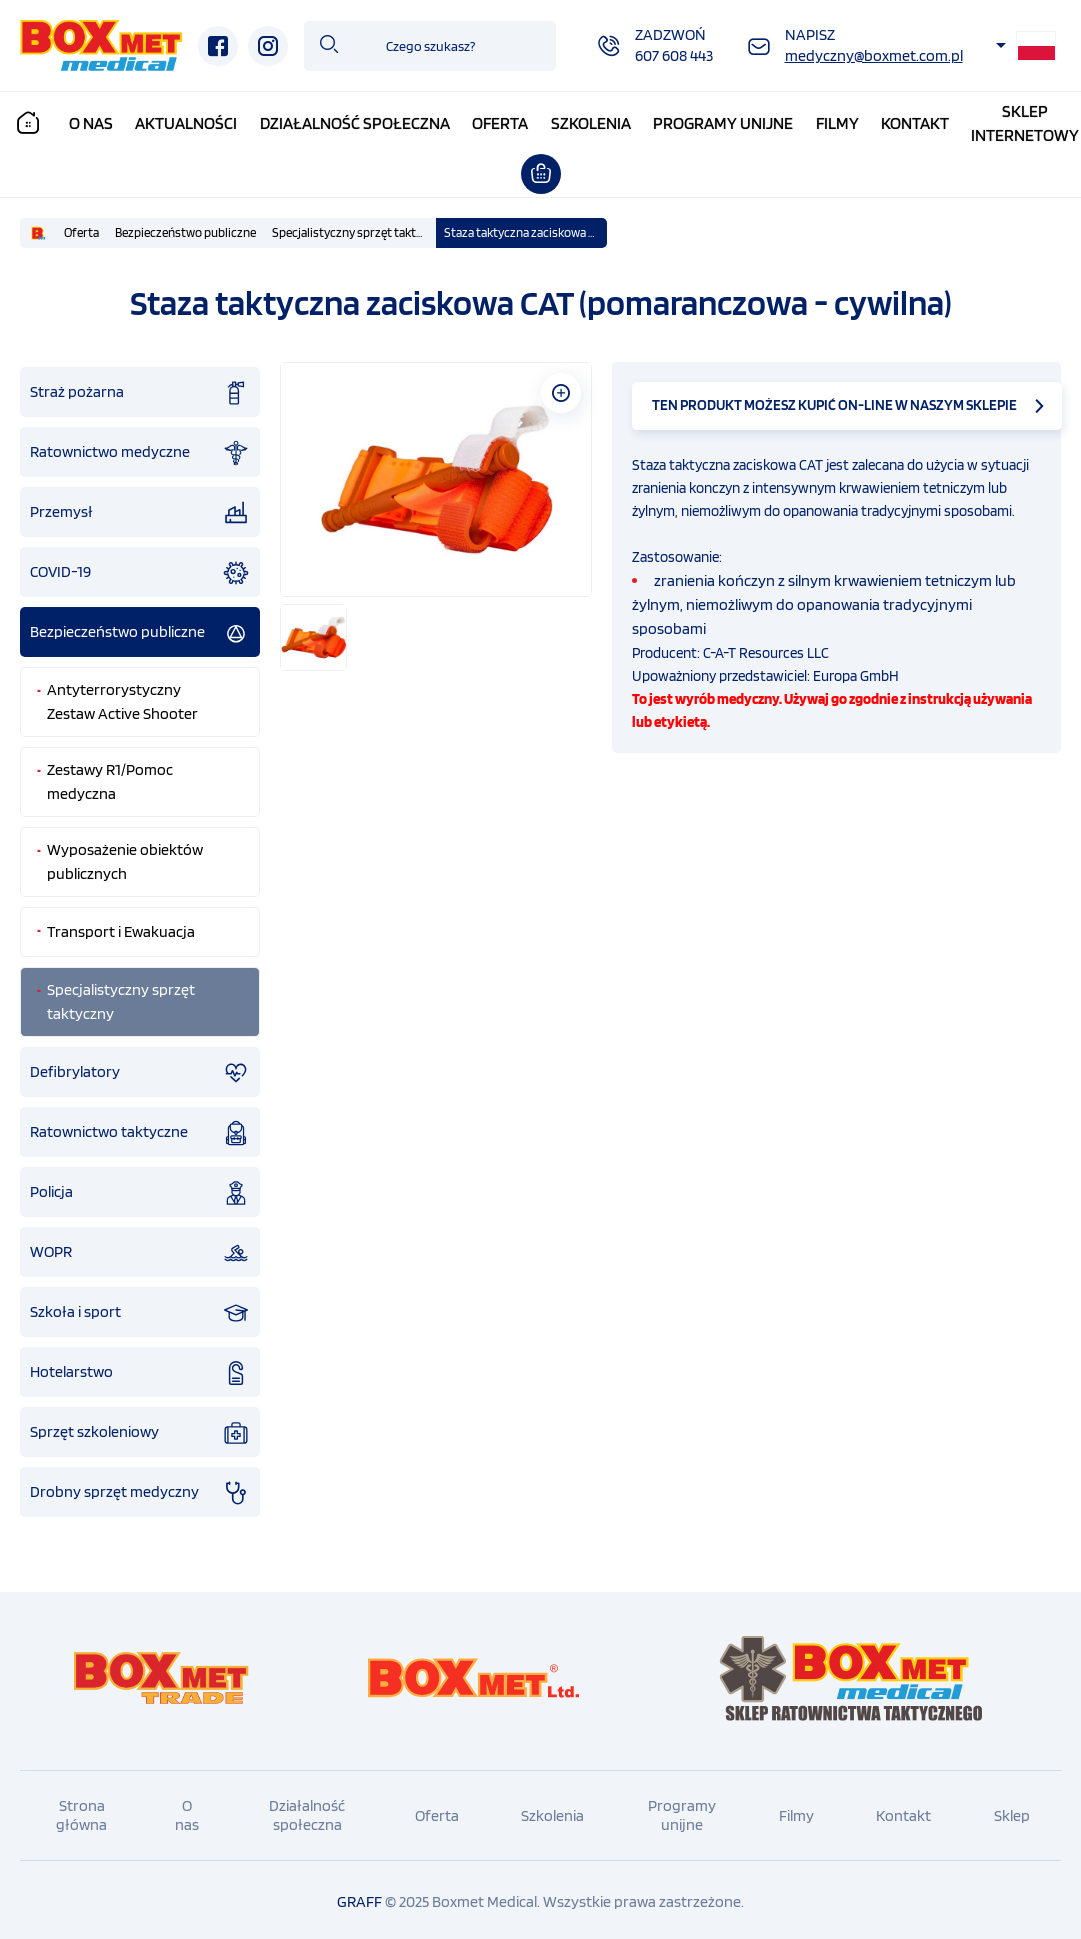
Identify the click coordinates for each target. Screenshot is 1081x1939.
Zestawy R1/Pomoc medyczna (110, 776)
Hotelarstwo (140, 1368)
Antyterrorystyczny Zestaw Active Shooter (122, 696)
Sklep (1012, 1810)
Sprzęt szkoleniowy (140, 1428)
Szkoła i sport (140, 1308)
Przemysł (140, 508)
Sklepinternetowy (1025, 123)
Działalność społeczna (355, 123)
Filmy (837, 123)
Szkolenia (591, 123)
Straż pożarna (140, 388)
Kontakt (915, 123)
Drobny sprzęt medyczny (140, 1488)
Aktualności (186, 123)
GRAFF (359, 1896)
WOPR (140, 1248)
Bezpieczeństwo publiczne (185, 227)
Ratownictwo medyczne (140, 448)
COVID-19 (140, 568)
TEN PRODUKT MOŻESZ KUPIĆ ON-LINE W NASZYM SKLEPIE (834, 400)
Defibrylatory (140, 1068)
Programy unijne (723, 123)
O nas (91, 123)
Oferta (500, 123)
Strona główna (81, 1810)
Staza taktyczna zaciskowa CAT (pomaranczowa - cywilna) (526, 227)
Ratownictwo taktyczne (140, 1128)
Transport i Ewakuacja (121, 926)
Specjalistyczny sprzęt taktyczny (354, 227)
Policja (140, 1188)
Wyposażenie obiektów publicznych (125, 856)
